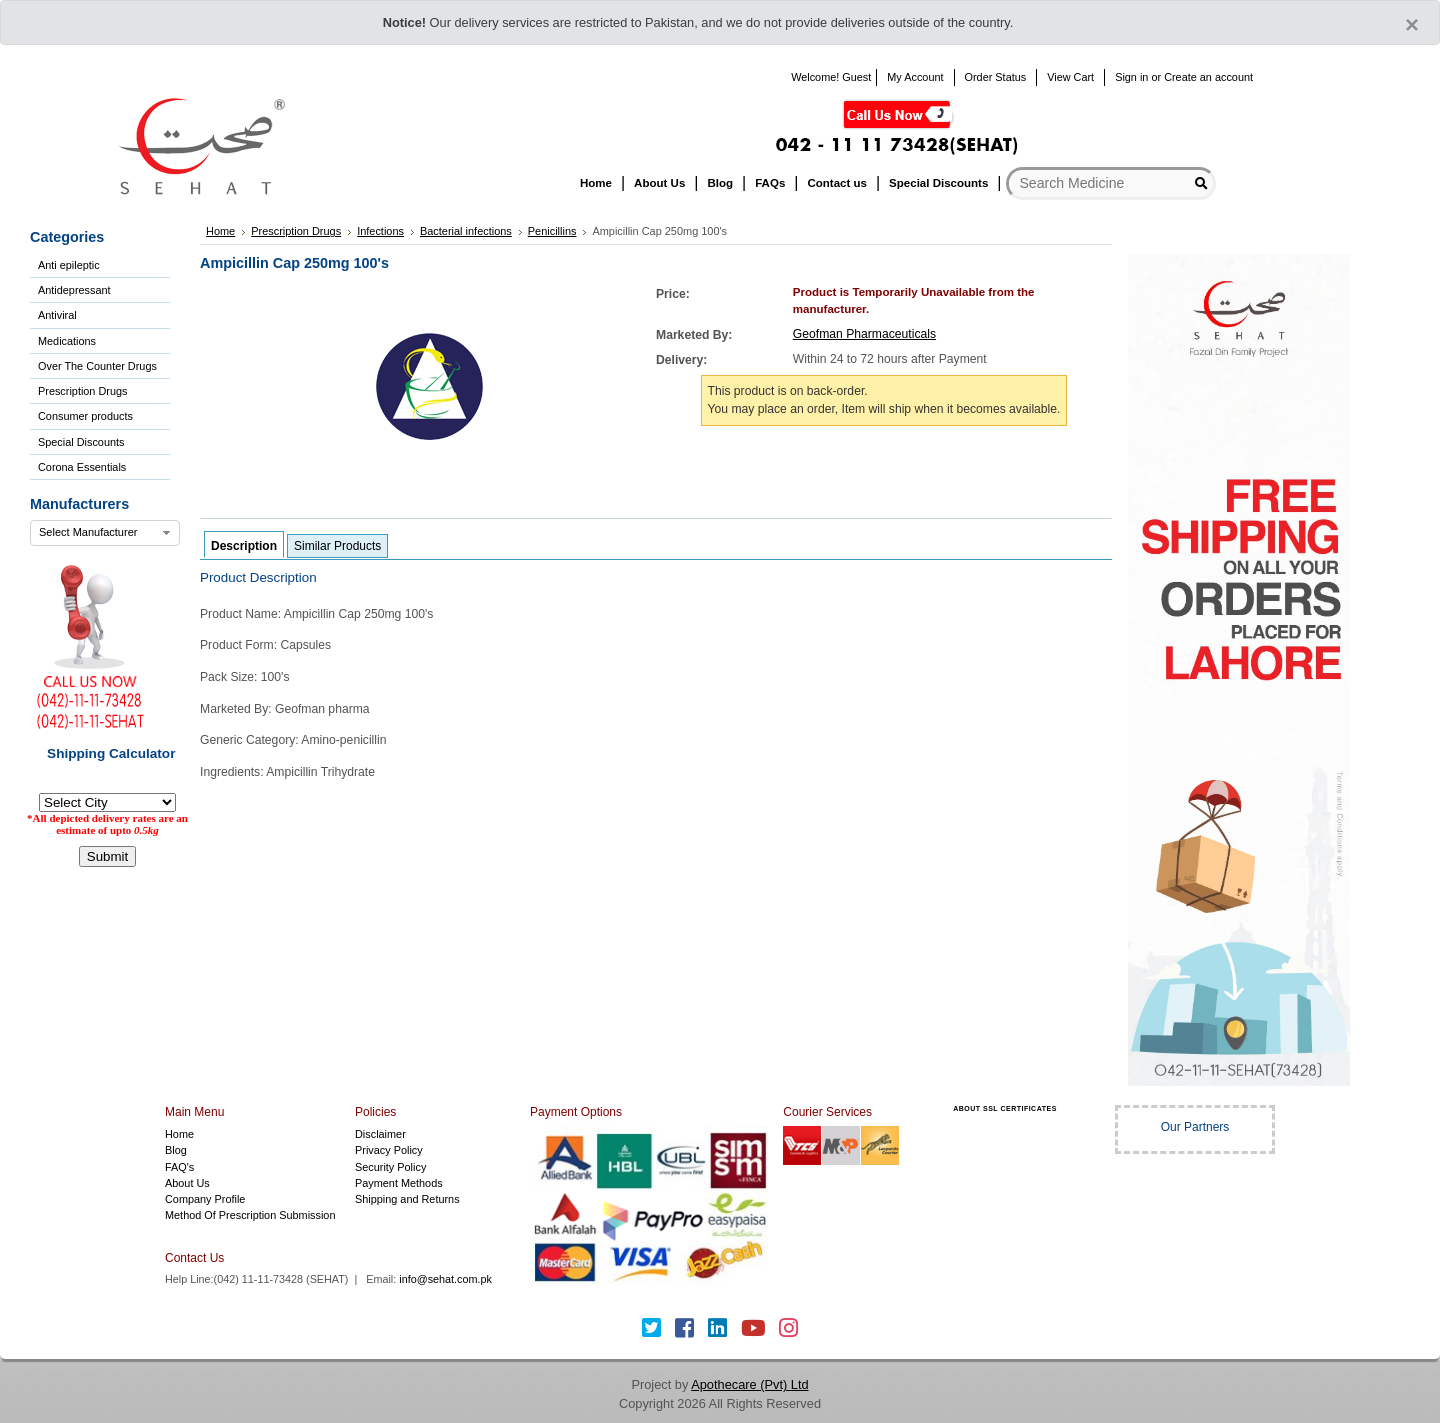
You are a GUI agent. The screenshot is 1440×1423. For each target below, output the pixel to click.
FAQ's (179, 1167)
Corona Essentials (82, 467)
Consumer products (85, 416)
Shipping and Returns (407, 1199)
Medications (67, 341)
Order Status (996, 77)
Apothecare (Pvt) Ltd (749, 1384)
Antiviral (57, 315)
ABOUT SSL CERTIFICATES (1005, 1108)
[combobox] (105, 533)
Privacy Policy (389, 1150)
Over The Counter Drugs (97, 366)
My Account (915, 77)
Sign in (1131, 77)
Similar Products (337, 546)
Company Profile (205, 1199)
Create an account (1208, 77)
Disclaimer (380, 1134)
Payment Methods (399, 1183)
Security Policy (390, 1167)
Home (179, 1134)
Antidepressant (74, 290)
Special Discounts (81, 442)
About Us (187, 1183)
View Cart (1070, 77)
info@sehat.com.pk (445, 1279)
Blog (176, 1150)
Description (244, 546)
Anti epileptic (69, 265)
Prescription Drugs (82, 391)
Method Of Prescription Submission (250, 1215)
